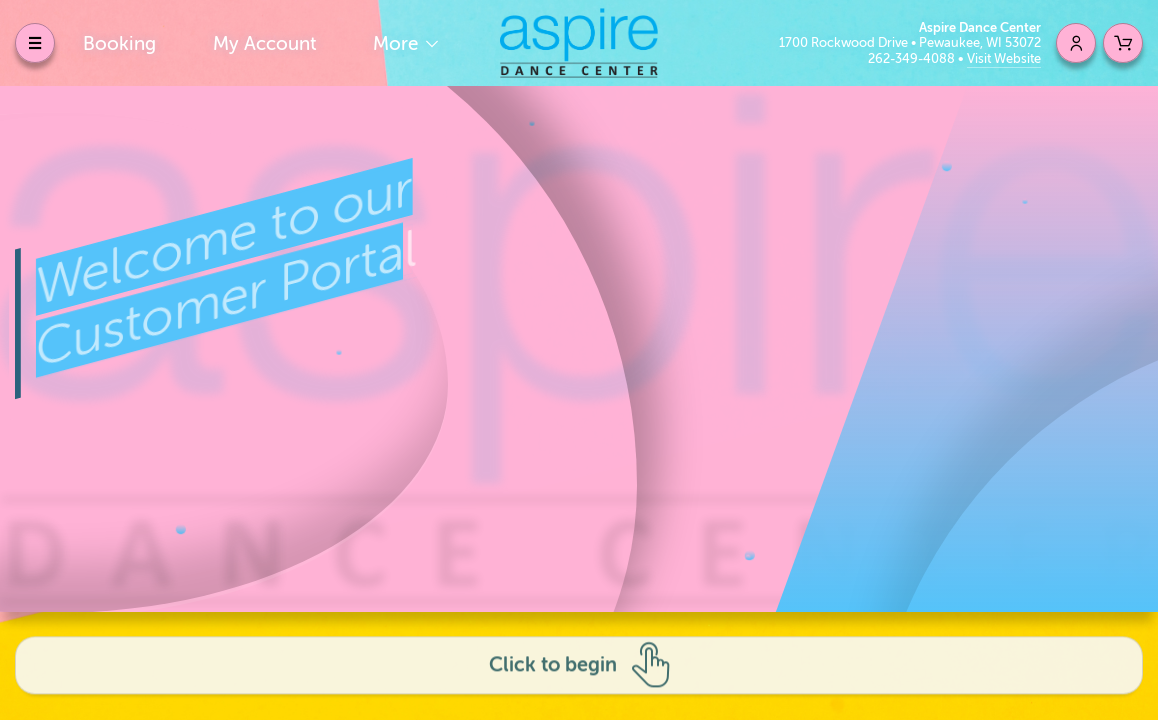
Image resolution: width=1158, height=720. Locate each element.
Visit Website (1004, 58)
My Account (265, 43)
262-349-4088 (913, 58)
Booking (119, 43)
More (398, 43)
